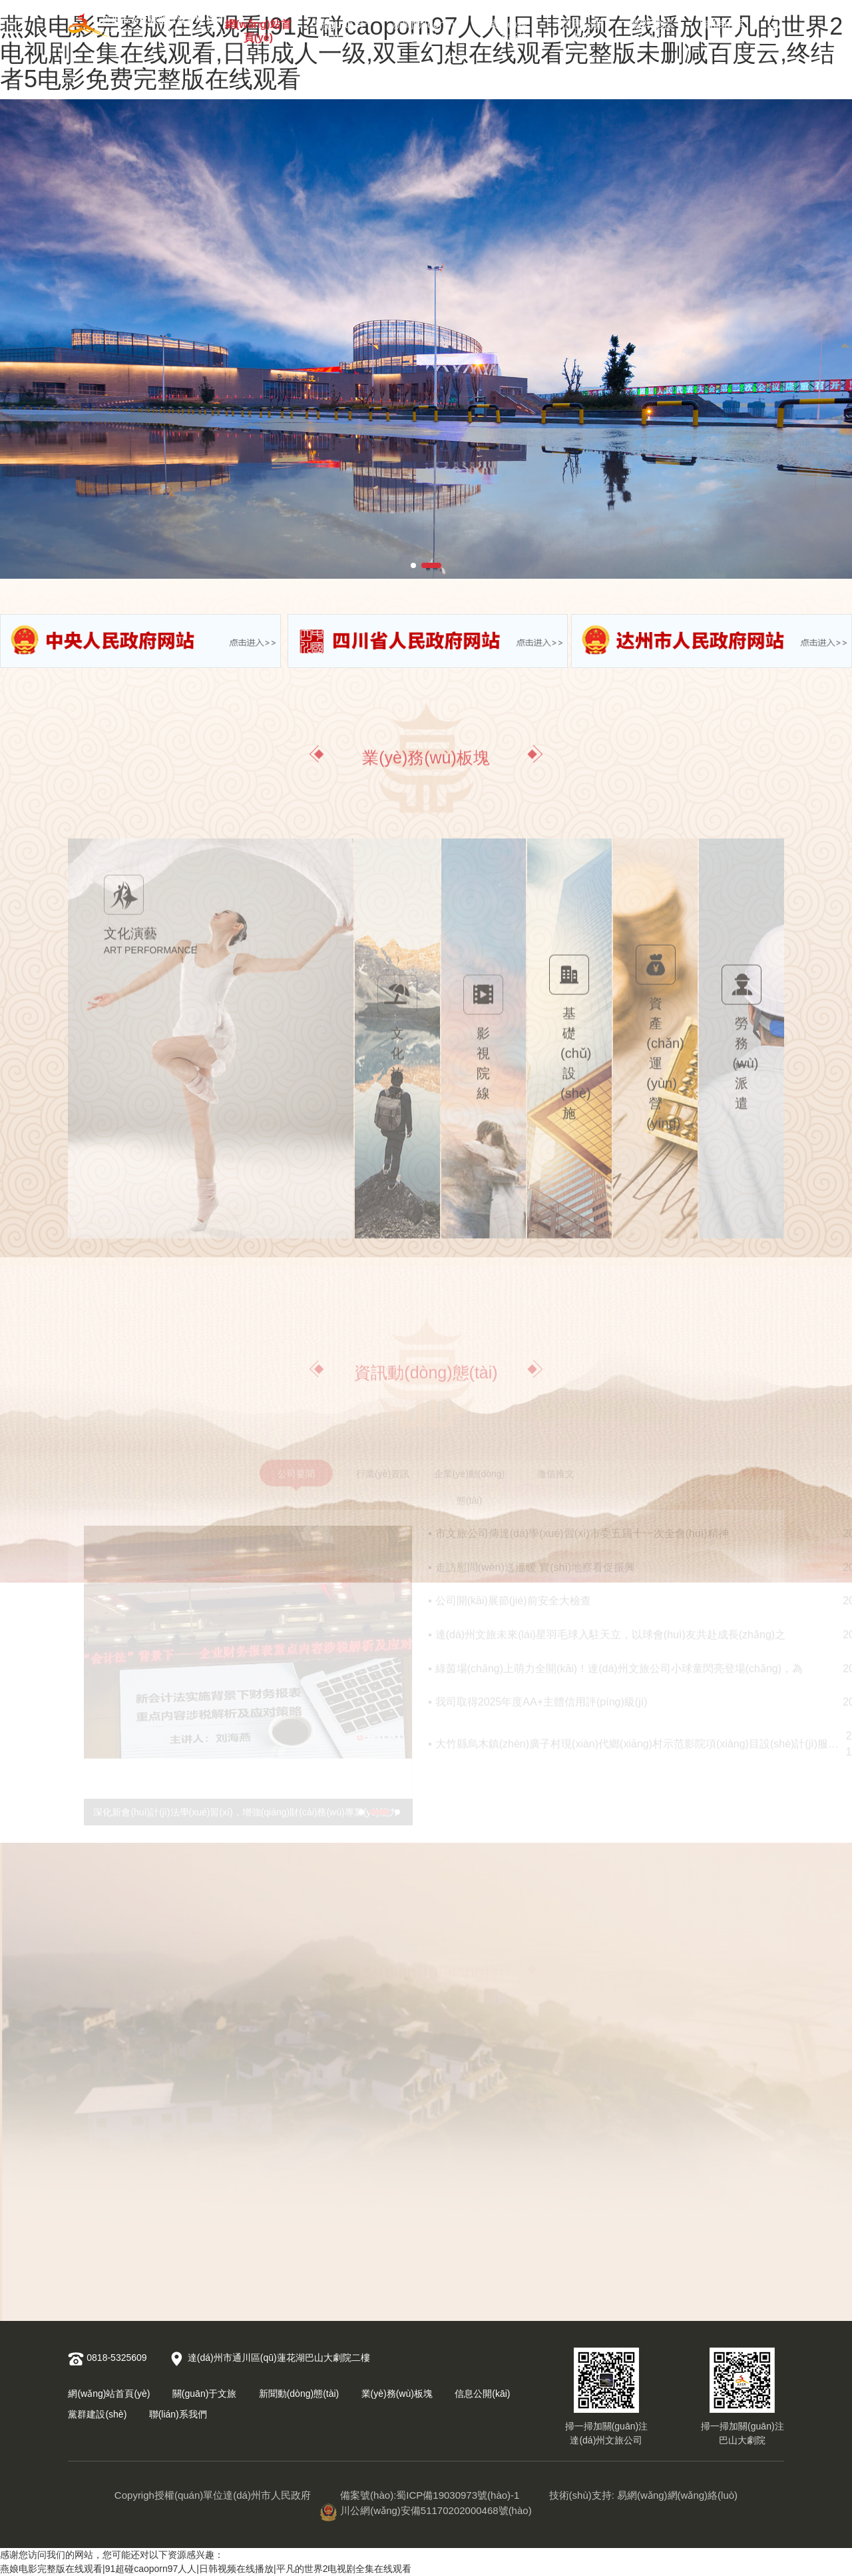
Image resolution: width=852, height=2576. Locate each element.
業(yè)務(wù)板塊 (508, 28)
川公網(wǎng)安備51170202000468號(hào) (425, 2510)
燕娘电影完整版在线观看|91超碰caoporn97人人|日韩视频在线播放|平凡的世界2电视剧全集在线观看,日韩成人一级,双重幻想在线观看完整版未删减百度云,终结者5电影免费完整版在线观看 (421, 53)
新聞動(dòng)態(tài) (423, 28)
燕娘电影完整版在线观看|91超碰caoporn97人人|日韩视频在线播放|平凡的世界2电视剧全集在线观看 (205, 2568)
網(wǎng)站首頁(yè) (258, 28)
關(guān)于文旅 (341, 28)
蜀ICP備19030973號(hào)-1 (457, 2495)
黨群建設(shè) (651, 28)
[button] (413, 565)
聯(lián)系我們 (722, 28)
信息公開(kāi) (582, 28)
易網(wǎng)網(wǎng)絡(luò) (677, 2495)
